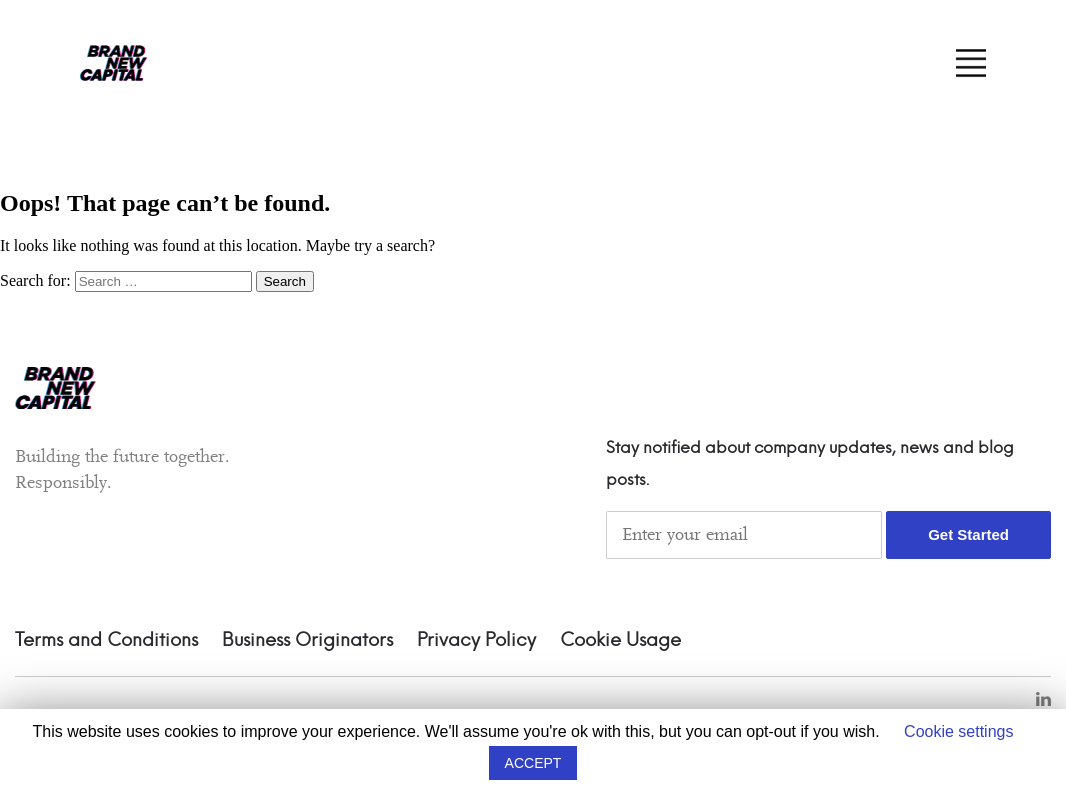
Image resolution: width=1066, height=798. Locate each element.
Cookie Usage (620, 641)
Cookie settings (958, 731)
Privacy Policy (476, 641)
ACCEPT (533, 763)
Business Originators (307, 641)
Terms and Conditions (106, 641)
